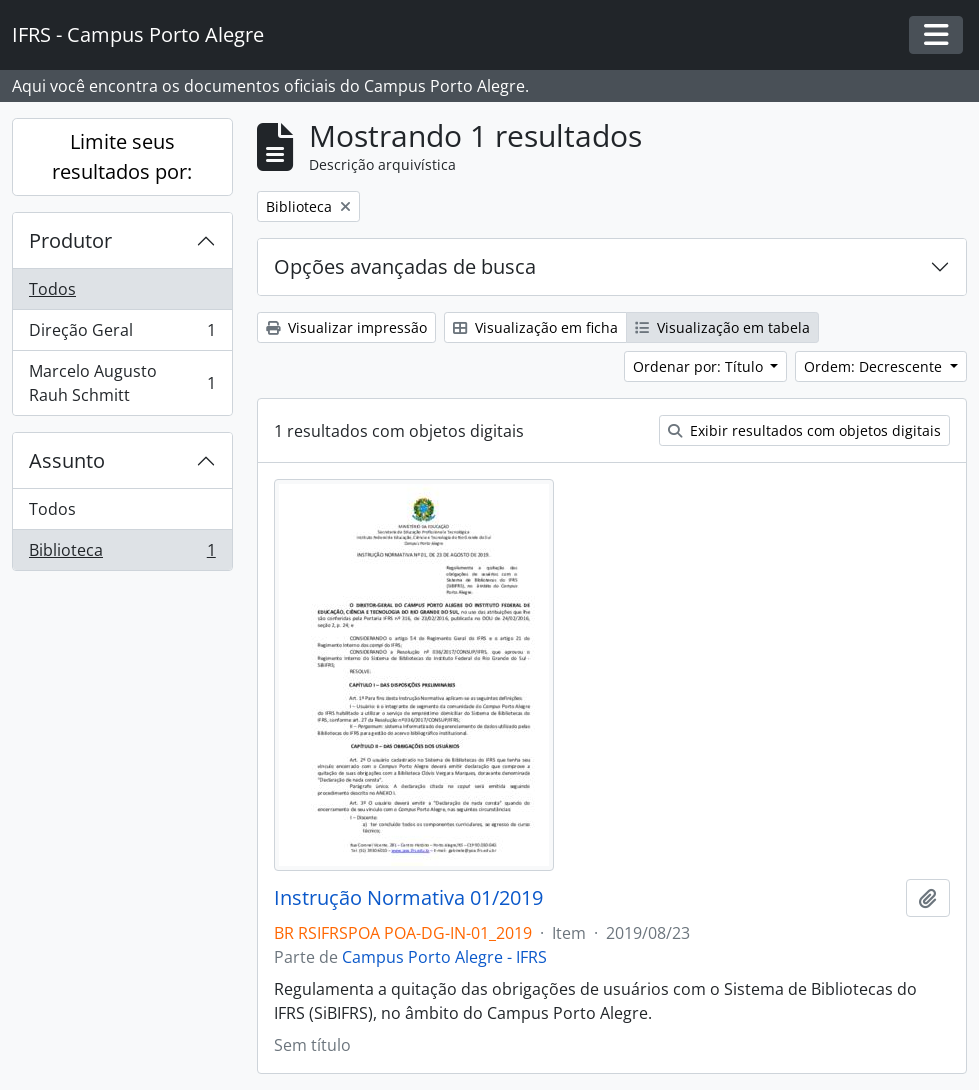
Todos (52, 289)
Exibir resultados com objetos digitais (804, 430)
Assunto (67, 460)
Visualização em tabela (722, 327)
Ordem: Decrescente (875, 366)
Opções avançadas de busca (405, 266)
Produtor (70, 240)
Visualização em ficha (535, 327)
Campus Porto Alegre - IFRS (444, 957)
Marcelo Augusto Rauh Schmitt (122, 383)
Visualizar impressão (346, 327)
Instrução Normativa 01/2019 (408, 898)
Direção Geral (122, 334)
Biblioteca (122, 554)
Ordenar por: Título (700, 366)
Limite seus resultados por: (122, 156)
